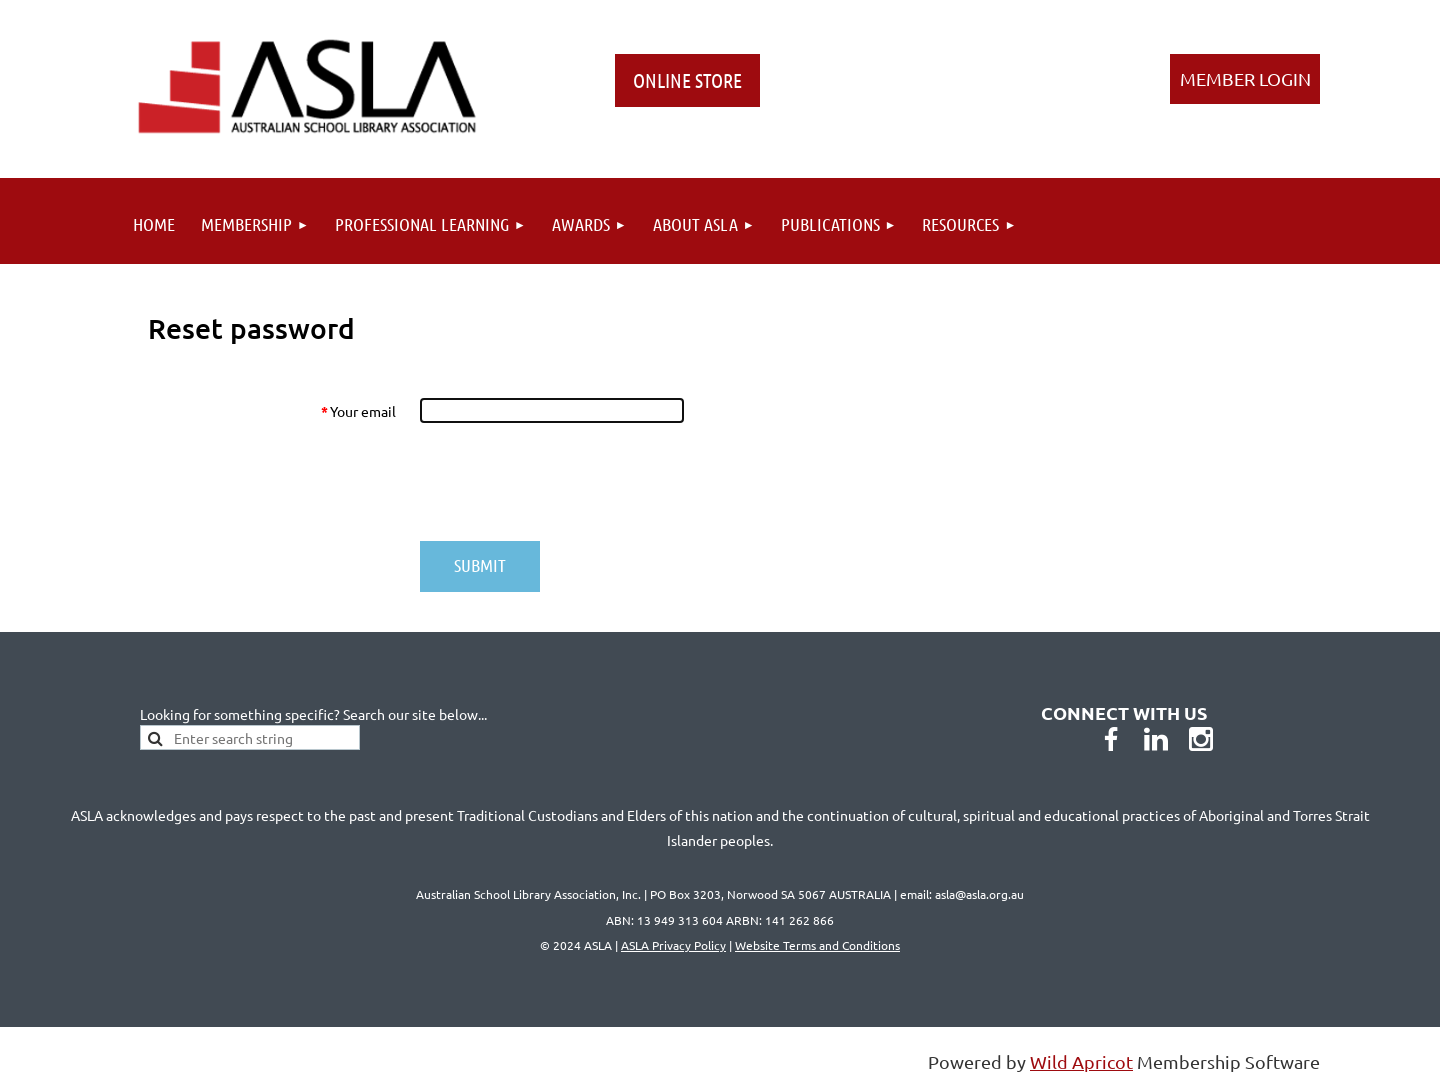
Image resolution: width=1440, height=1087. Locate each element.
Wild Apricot (1081, 1061)
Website (817, 945)
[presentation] (572, 482)
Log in (1245, 79)
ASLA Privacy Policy (673, 945)
